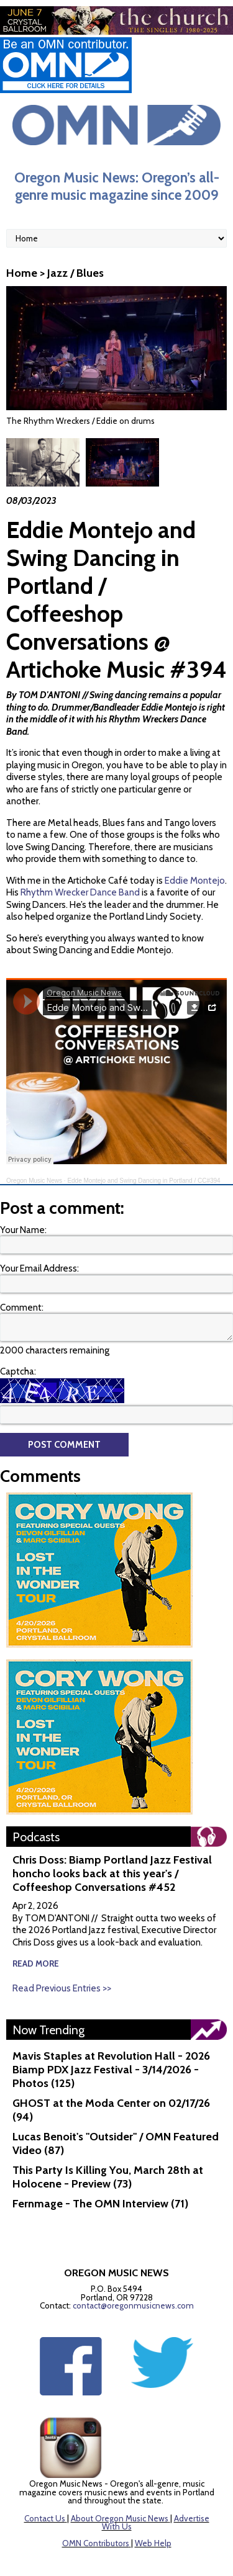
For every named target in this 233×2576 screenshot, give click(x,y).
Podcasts (36, 1788)
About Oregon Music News (119, 2470)
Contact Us (44, 2470)
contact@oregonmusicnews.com (133, 2257)
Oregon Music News (34, 1132)
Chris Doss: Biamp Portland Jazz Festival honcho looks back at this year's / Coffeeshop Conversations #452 (112, 1825)
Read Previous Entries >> (61, 1939)
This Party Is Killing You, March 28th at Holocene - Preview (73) (107, 2128)
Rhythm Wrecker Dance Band (80, 844)
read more (35, 1915)
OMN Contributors (95, 2495)
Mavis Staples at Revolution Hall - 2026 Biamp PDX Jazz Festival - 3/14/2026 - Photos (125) (111, 2021)
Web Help (153, 2495)
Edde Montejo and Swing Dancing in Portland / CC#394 (143, 1132)
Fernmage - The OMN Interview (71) (100, 2155)
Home (21, 273)
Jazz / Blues (75, 273)
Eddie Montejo (195, 832)
